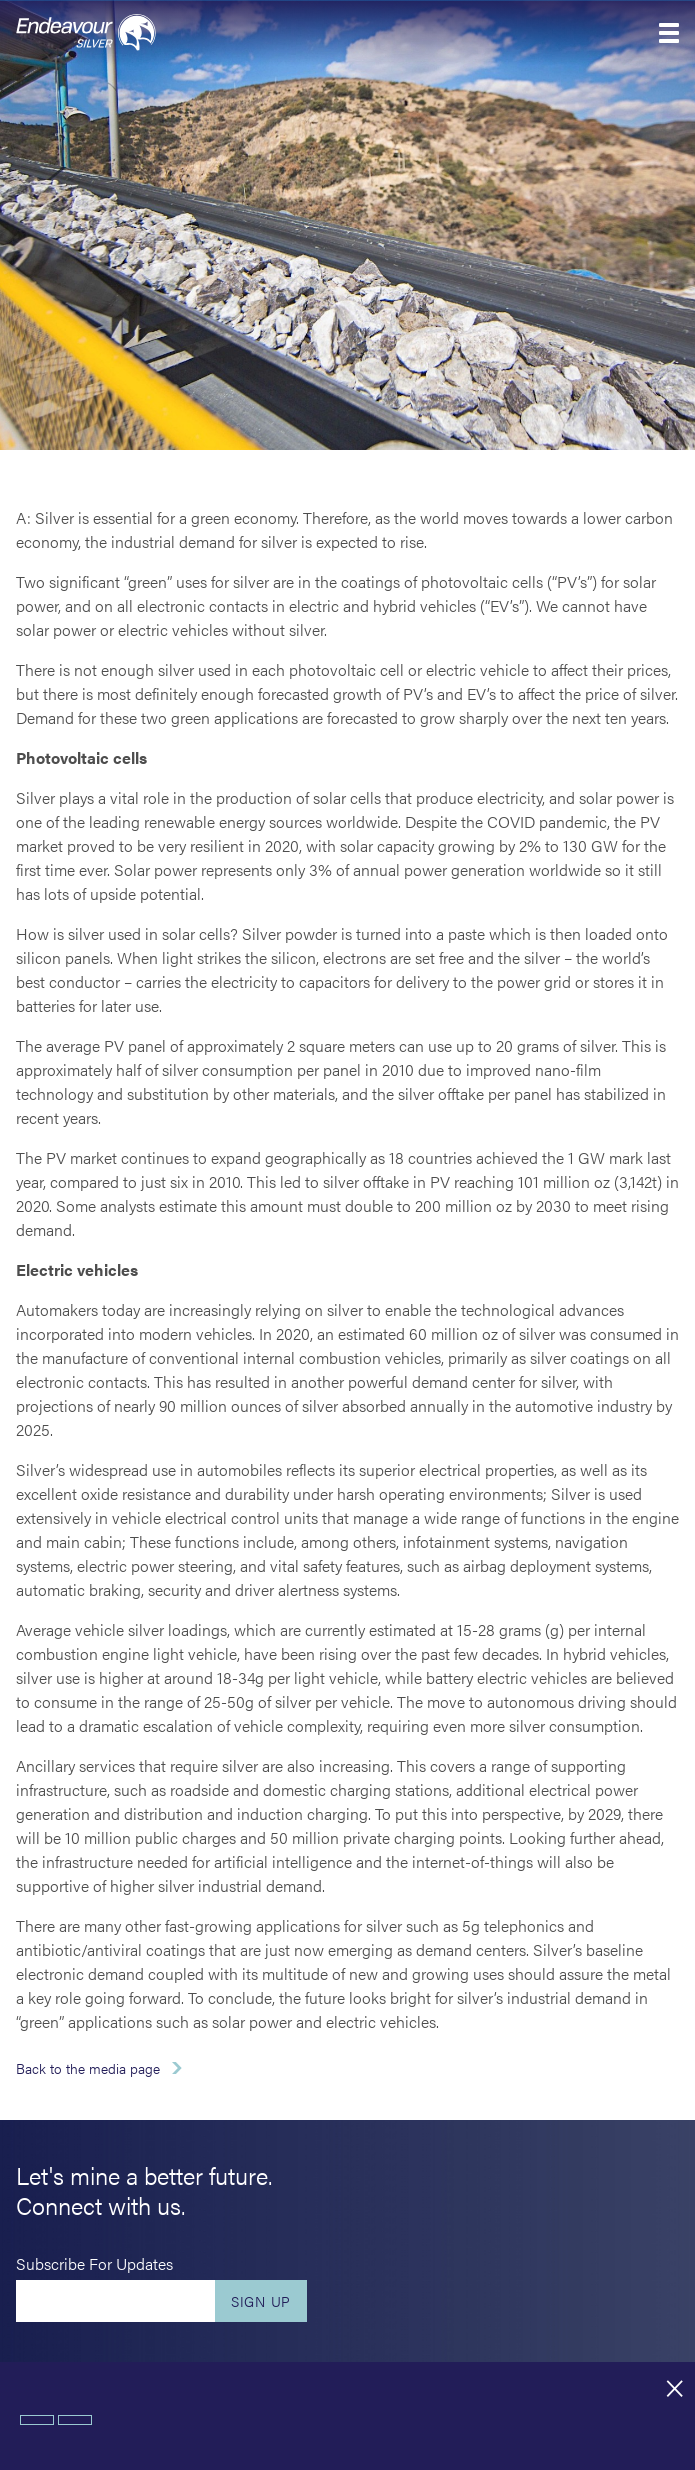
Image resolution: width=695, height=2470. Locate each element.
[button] (669, 33)
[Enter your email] (115, 2301)
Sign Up (261, 2301)
